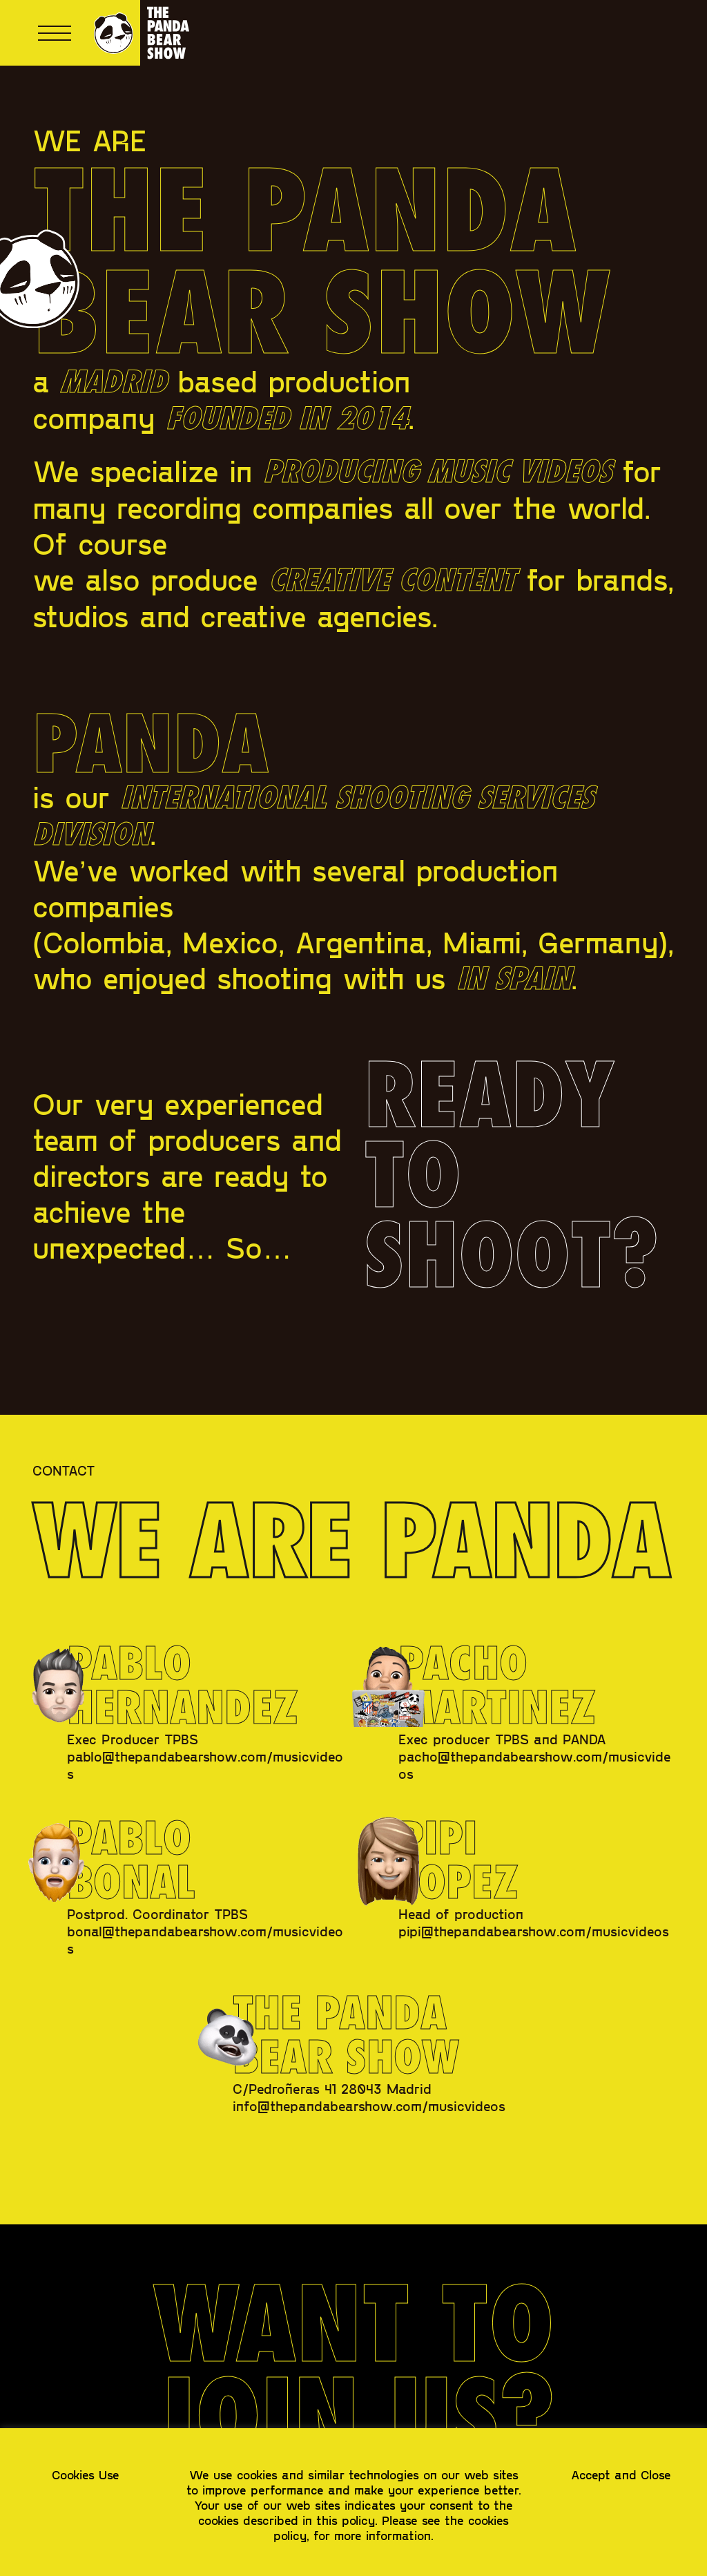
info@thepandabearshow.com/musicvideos (369, 2105)
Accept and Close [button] (621, 2474)
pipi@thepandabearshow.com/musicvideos (533, 1931)
